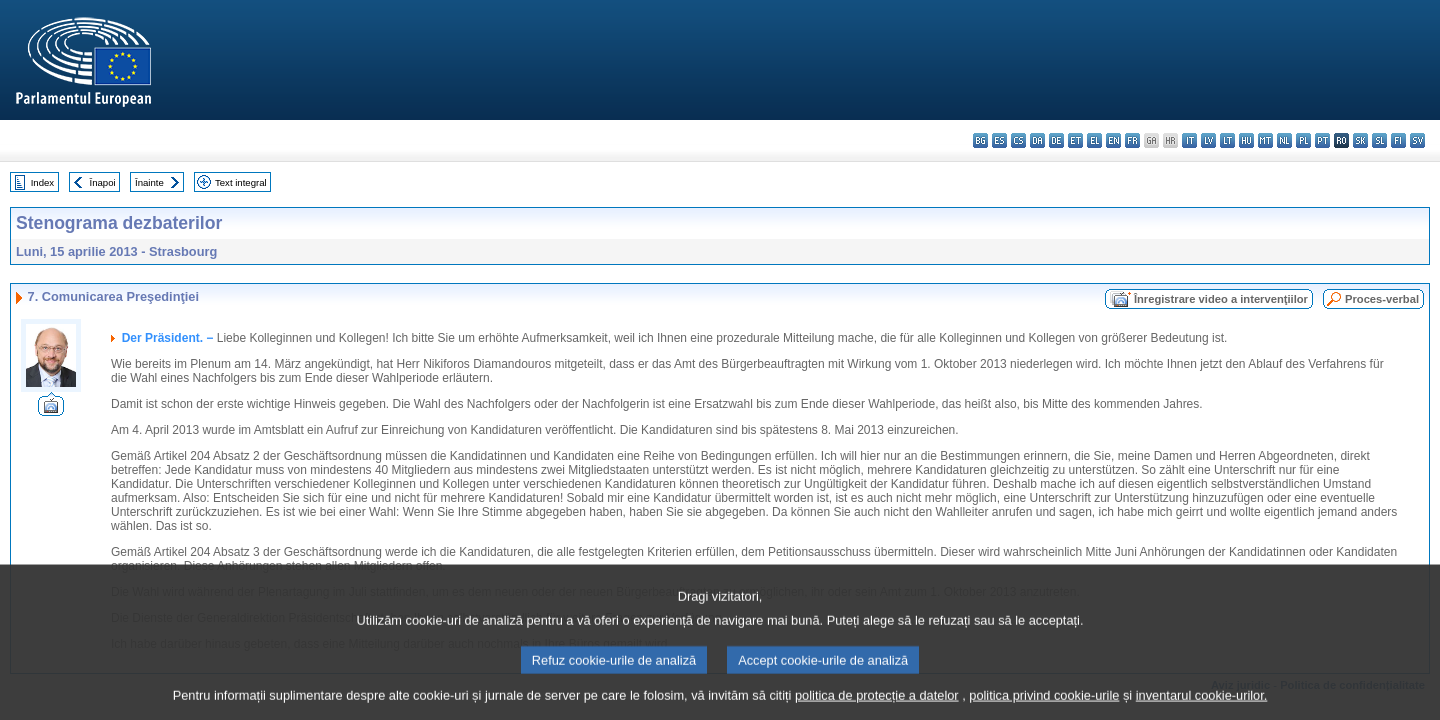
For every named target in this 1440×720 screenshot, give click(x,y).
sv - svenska (1417, 140)
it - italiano (1189, 140)
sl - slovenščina (1379, 140)
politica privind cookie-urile (1044, 705)
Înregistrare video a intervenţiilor (1221, 299)
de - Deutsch (1056, 140)
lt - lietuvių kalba (1227, 140)
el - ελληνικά (1094, 140)
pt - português (1322, 140)
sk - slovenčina (1360, 140)
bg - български (980, 140)
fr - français (1132, 140)
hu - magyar (1246, 140)
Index (42, 182)
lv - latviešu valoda (1208, 140)
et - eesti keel (1075, 140)
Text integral (241, 182)
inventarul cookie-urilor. (1202, 705)
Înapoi (103, 182)
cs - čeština (1018, 140)
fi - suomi (1398, 140)
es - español (999, 140)
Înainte (149, 182)
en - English (1113, 140)
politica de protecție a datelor (877, 705)
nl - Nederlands (1284, 140)
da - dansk (1037, 140)
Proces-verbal (1382, 299)
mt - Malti (1265, 140)
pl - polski (1303, 140)
